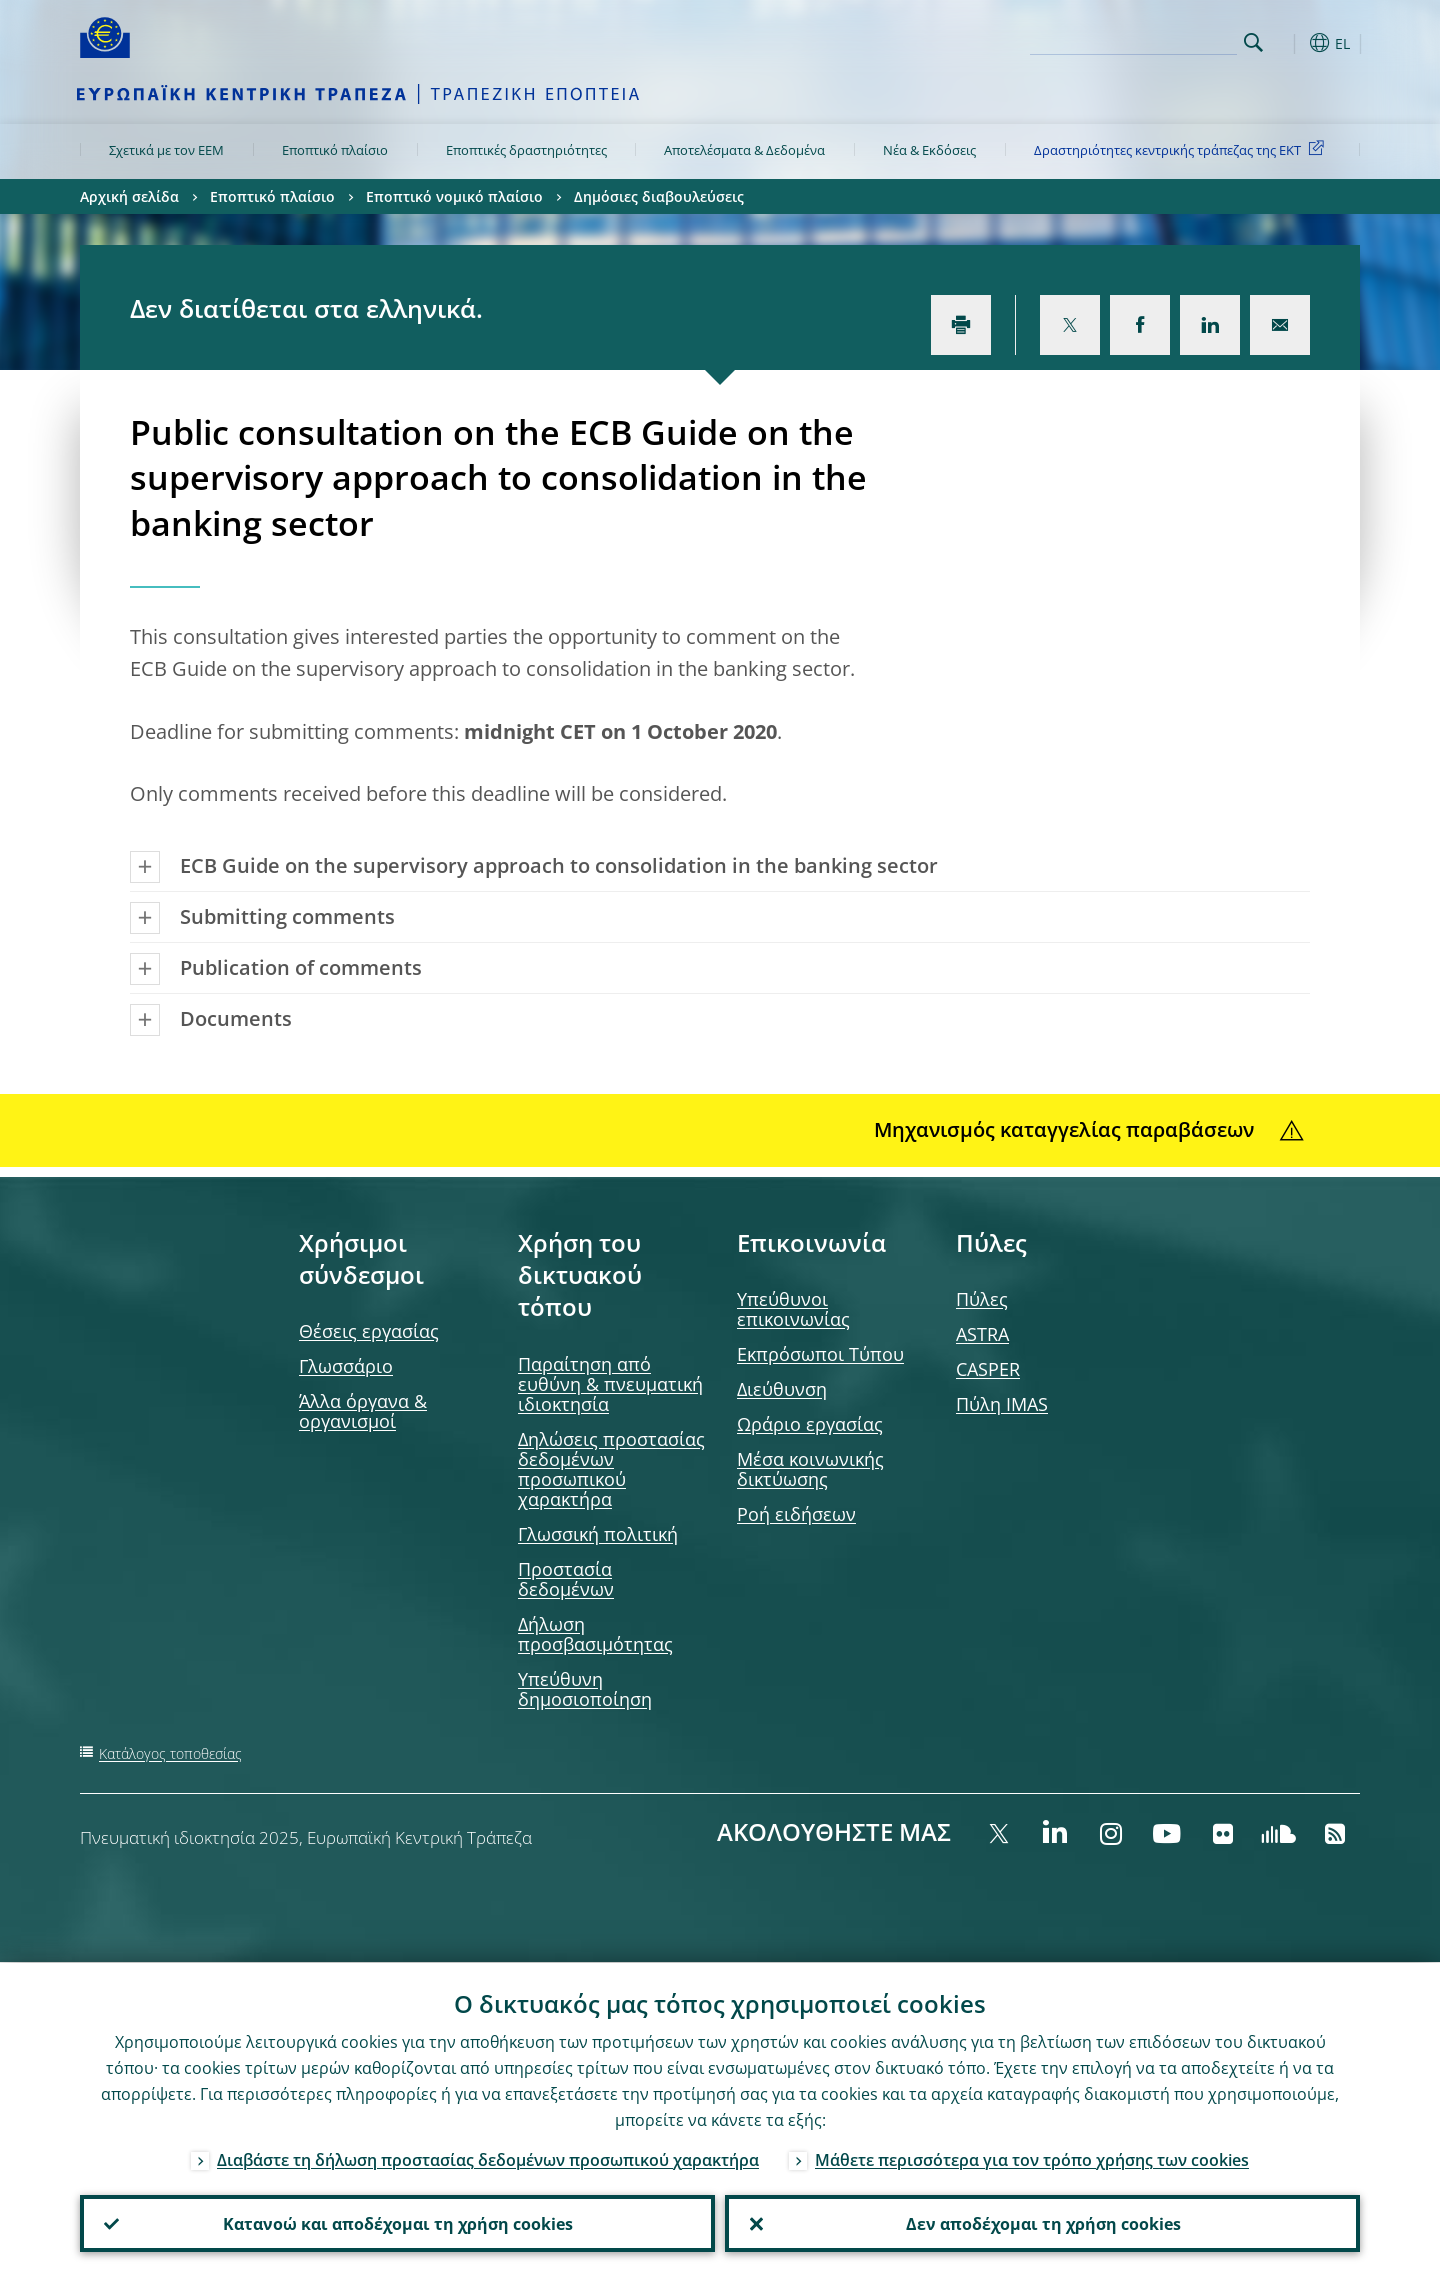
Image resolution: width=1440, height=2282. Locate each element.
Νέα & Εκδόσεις (929, 150)
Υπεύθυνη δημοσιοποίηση (585, 1689)
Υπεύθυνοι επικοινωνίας (793, 1309)
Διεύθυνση (782, 1389)
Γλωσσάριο (346, 1366)
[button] (1290, 43)
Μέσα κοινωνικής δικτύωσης (810, 1469)
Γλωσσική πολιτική (598, 1534)
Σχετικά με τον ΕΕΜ (166, 150)
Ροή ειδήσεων (796, 1514)
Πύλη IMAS (1002, 1404)
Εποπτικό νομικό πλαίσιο (454, 196)
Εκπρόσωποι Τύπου (820, 1354)
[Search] (1137, 40)
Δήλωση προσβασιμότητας (595, 1634)
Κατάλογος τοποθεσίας (170, 1753)
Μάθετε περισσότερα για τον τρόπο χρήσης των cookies (1032, 2159)
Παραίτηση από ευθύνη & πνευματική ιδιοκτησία (610, 1384)
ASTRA (982, 1334)
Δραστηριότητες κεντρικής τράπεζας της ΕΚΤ (1182, 149)
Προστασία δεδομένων (566, 1579)
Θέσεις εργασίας (369, 1331)
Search (1253, 42)
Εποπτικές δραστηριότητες (526, 150)
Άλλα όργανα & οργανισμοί (363, 1411)
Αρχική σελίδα (129, 196)
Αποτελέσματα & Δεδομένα (744, 150)
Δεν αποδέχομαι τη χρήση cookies (1042, 2223)
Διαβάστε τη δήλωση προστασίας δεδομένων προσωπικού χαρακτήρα (488, 2159)
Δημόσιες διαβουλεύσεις (659, 196)
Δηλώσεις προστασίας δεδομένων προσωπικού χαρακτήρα (611, 1469)
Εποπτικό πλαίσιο (335, 150)
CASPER (988, 1369)
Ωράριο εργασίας (810, 1424)
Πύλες (982, 1299)
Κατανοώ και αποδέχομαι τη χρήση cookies (398, 2223)
